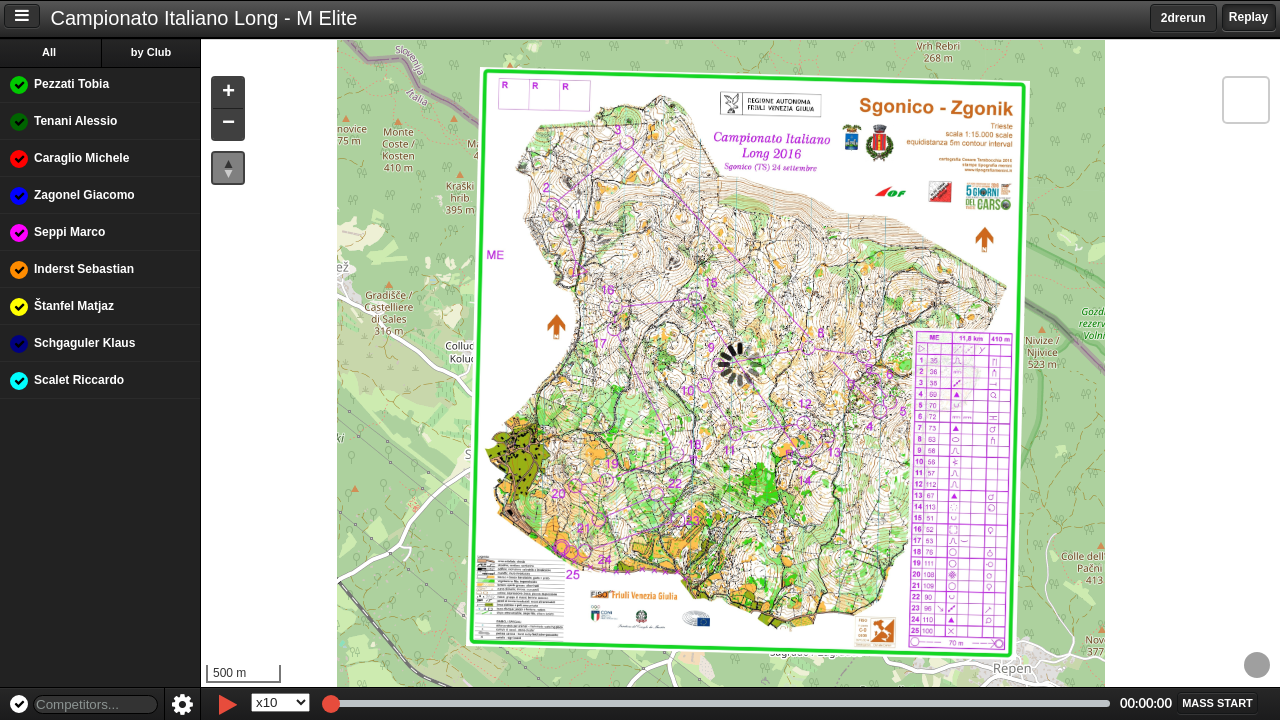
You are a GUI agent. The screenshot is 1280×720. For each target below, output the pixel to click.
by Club (151, 52)
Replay (1248, 17)
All (49, 52)
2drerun (1183, 18)
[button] (228, 93)
